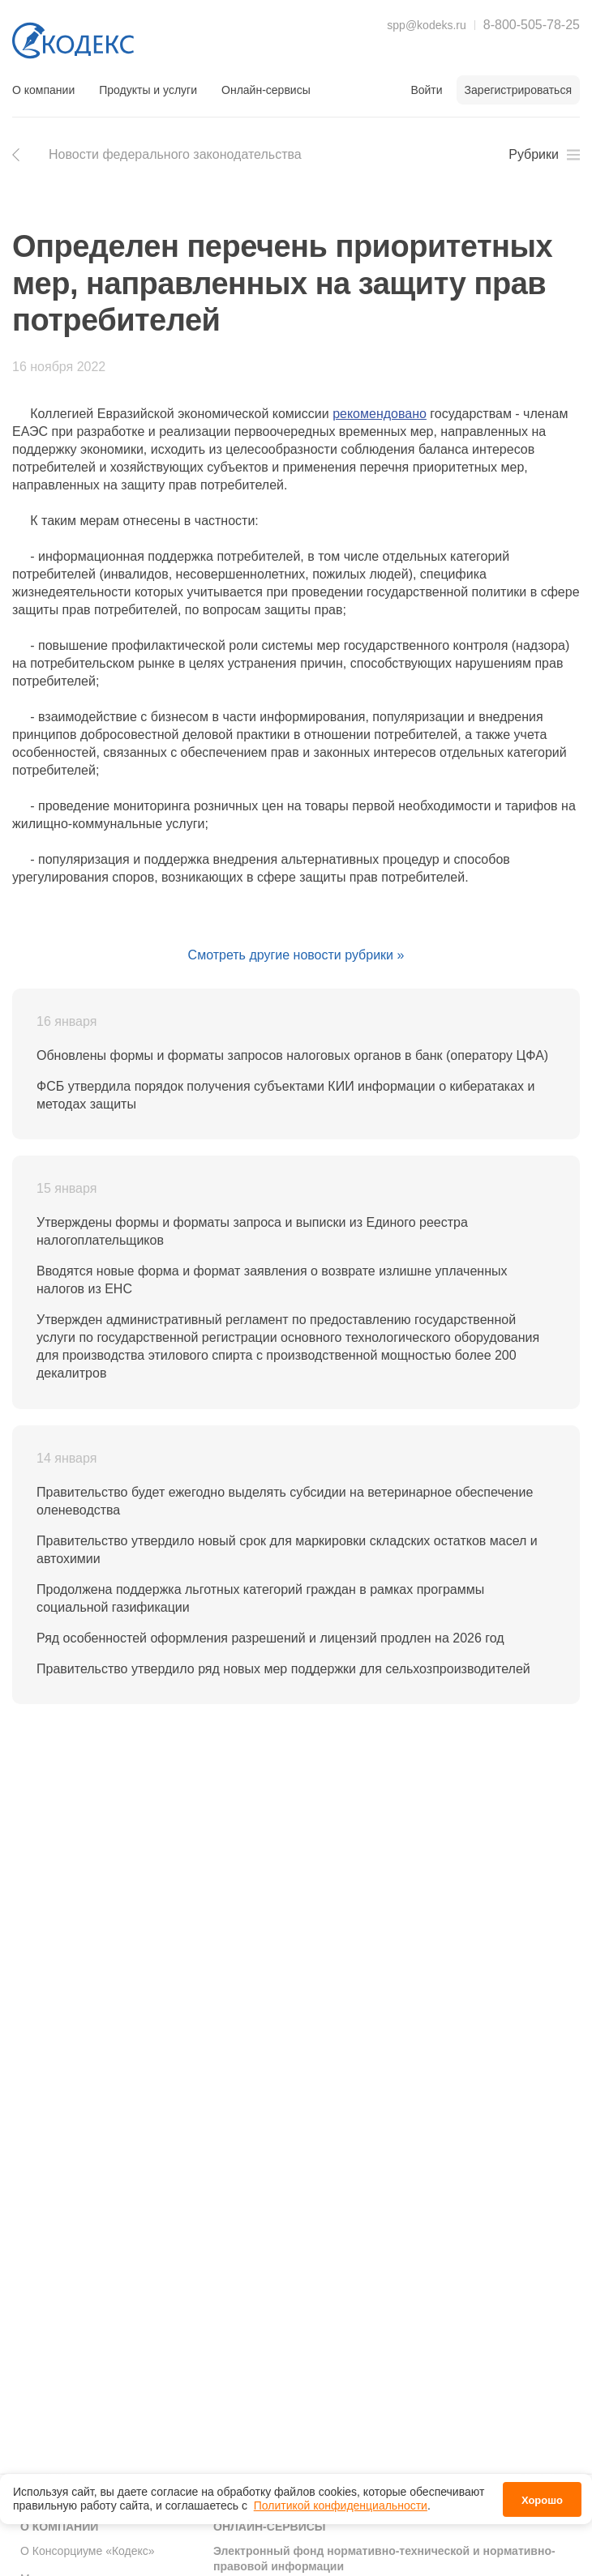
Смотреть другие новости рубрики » (296, 955)
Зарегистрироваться (518, 89)
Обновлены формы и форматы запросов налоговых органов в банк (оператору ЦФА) (292, 1055)
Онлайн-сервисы (266, 89)
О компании (43, 89)
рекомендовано (379, 414)
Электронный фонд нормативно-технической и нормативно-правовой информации (384, 2559)
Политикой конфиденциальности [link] (340, 2505)
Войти (426, 89)
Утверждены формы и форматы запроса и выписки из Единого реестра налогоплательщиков (252, 1231)
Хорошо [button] (542, 2500)
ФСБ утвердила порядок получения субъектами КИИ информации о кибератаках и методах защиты (285, 1095)
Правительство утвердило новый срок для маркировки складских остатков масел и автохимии (287, 1550)
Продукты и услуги (148, 89)
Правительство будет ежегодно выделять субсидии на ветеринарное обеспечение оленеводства (284, 1501)
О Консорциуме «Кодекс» (87, 2550)
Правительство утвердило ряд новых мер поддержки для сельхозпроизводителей (283, 1669)
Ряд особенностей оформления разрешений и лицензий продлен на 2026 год (270, 1638)
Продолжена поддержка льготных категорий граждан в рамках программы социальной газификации (260, 1598)
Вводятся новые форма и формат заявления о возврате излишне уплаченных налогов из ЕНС (271, 1280)
